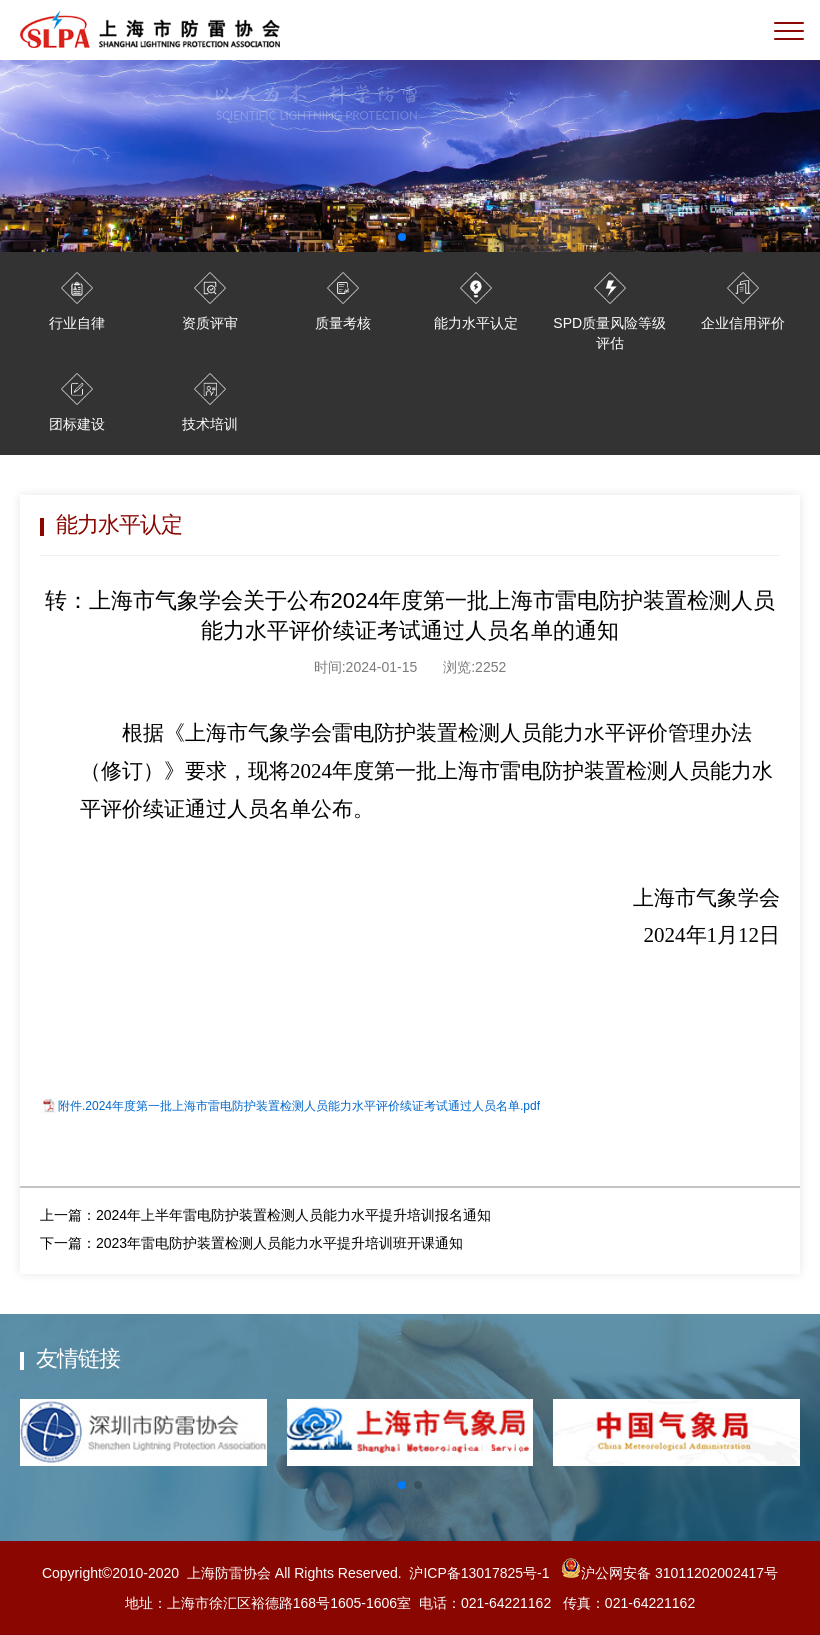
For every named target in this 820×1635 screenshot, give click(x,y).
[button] (402, 1485)
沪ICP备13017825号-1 (479, 1573)
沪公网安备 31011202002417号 (667, 1573)
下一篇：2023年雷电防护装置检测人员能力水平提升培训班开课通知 (251, 1243)
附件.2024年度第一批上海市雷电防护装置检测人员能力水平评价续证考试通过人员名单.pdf (299, 1106)
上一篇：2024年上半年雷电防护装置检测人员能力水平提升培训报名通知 (265, 1215)
